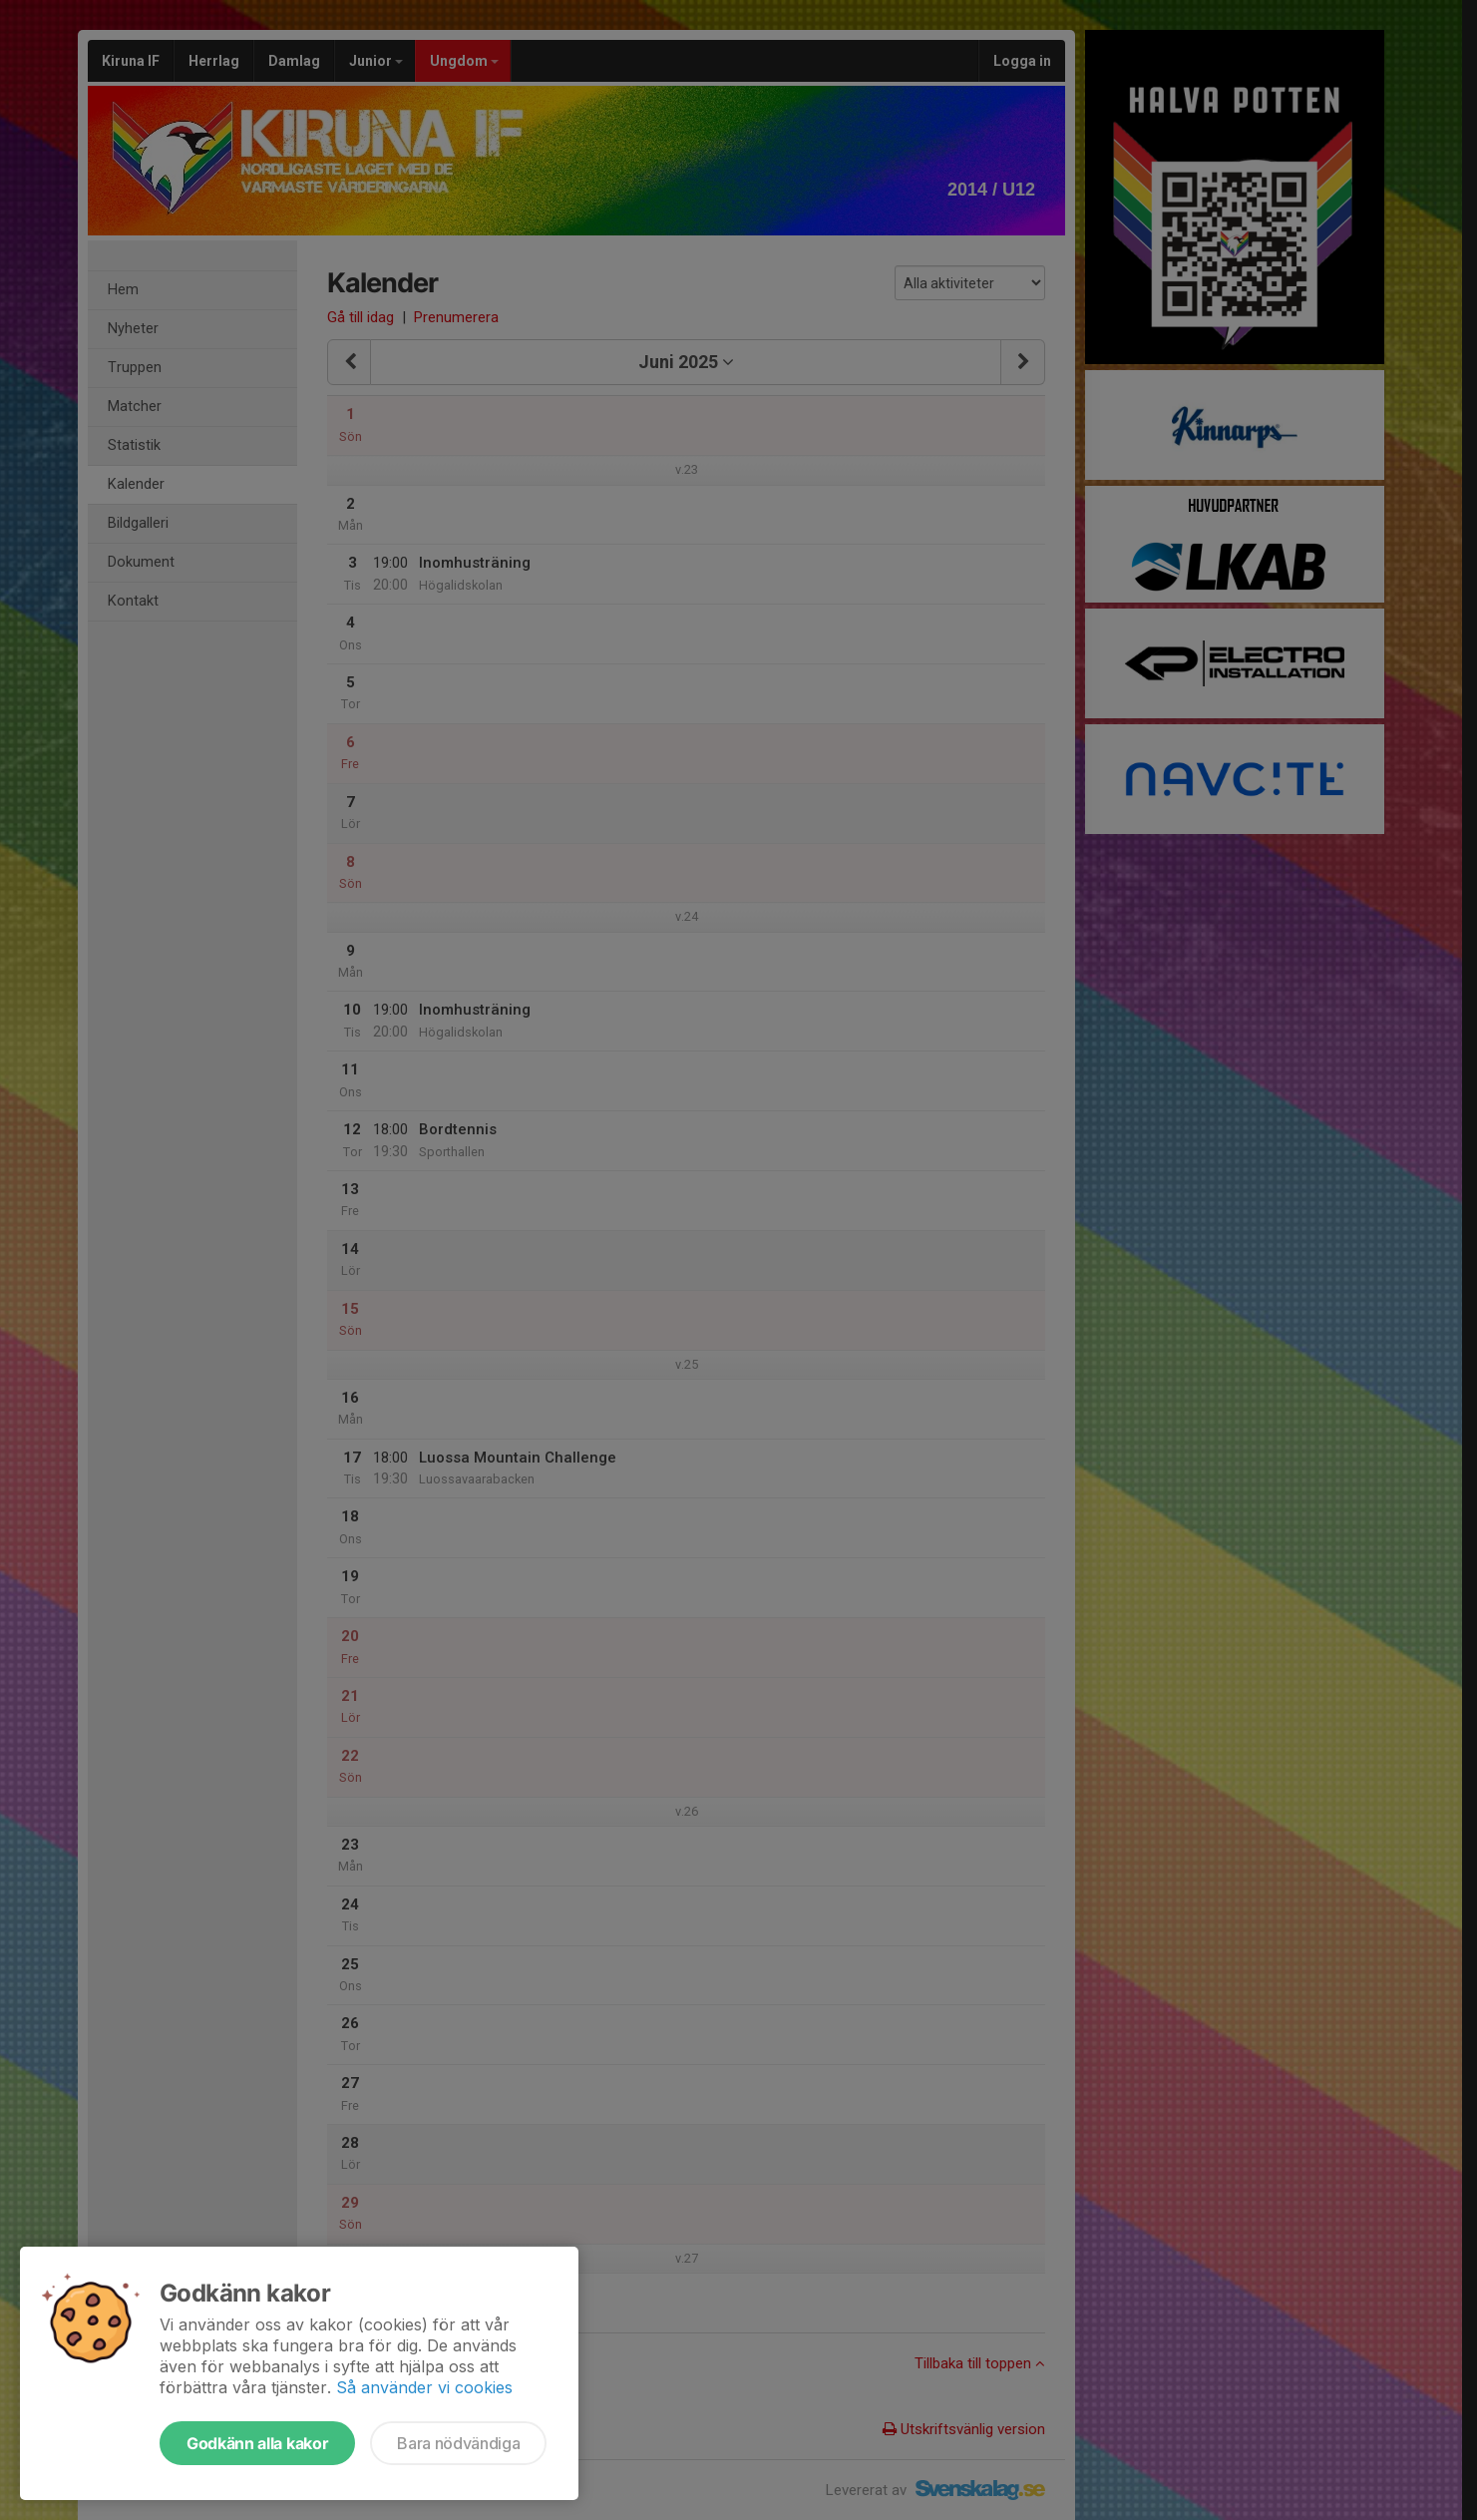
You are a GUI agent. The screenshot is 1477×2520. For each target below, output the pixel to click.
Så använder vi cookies (424, 2387)
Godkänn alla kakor (257, 2443)
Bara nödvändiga (458, 2443)
